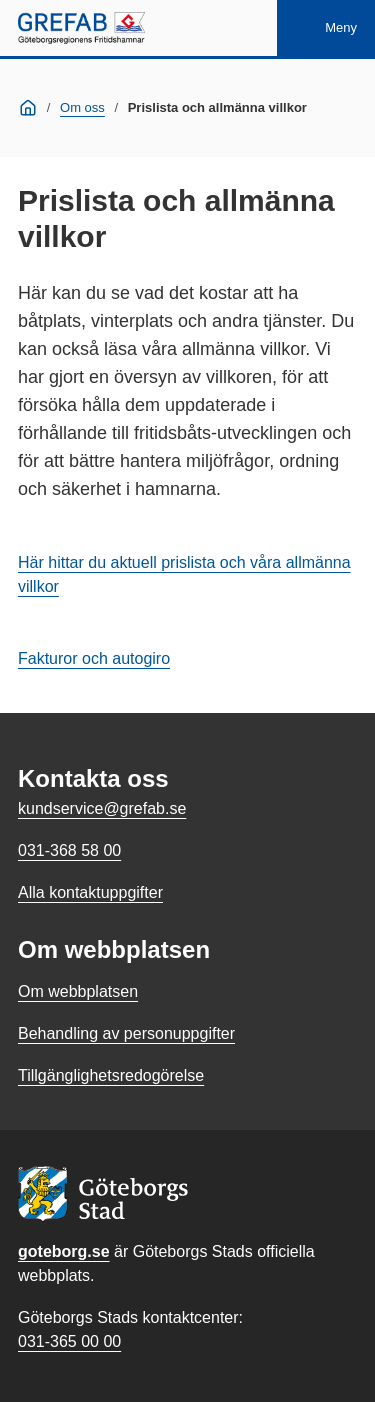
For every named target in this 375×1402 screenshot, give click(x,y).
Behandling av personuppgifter (126, 1033)
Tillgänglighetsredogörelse (111, 1075)
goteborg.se (64, 1251)
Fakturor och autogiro (94, 658)
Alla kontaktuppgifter (90, 892)
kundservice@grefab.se (102, 808)
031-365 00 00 (69, 1341)
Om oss (82, 107)
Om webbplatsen (78, 991)
